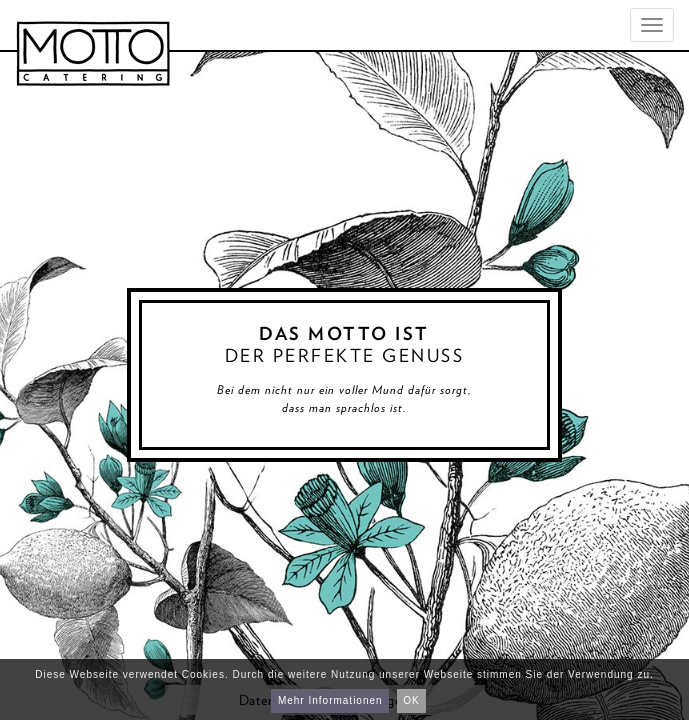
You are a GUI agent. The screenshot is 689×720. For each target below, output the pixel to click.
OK (411, 700)
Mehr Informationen (330, 700)
